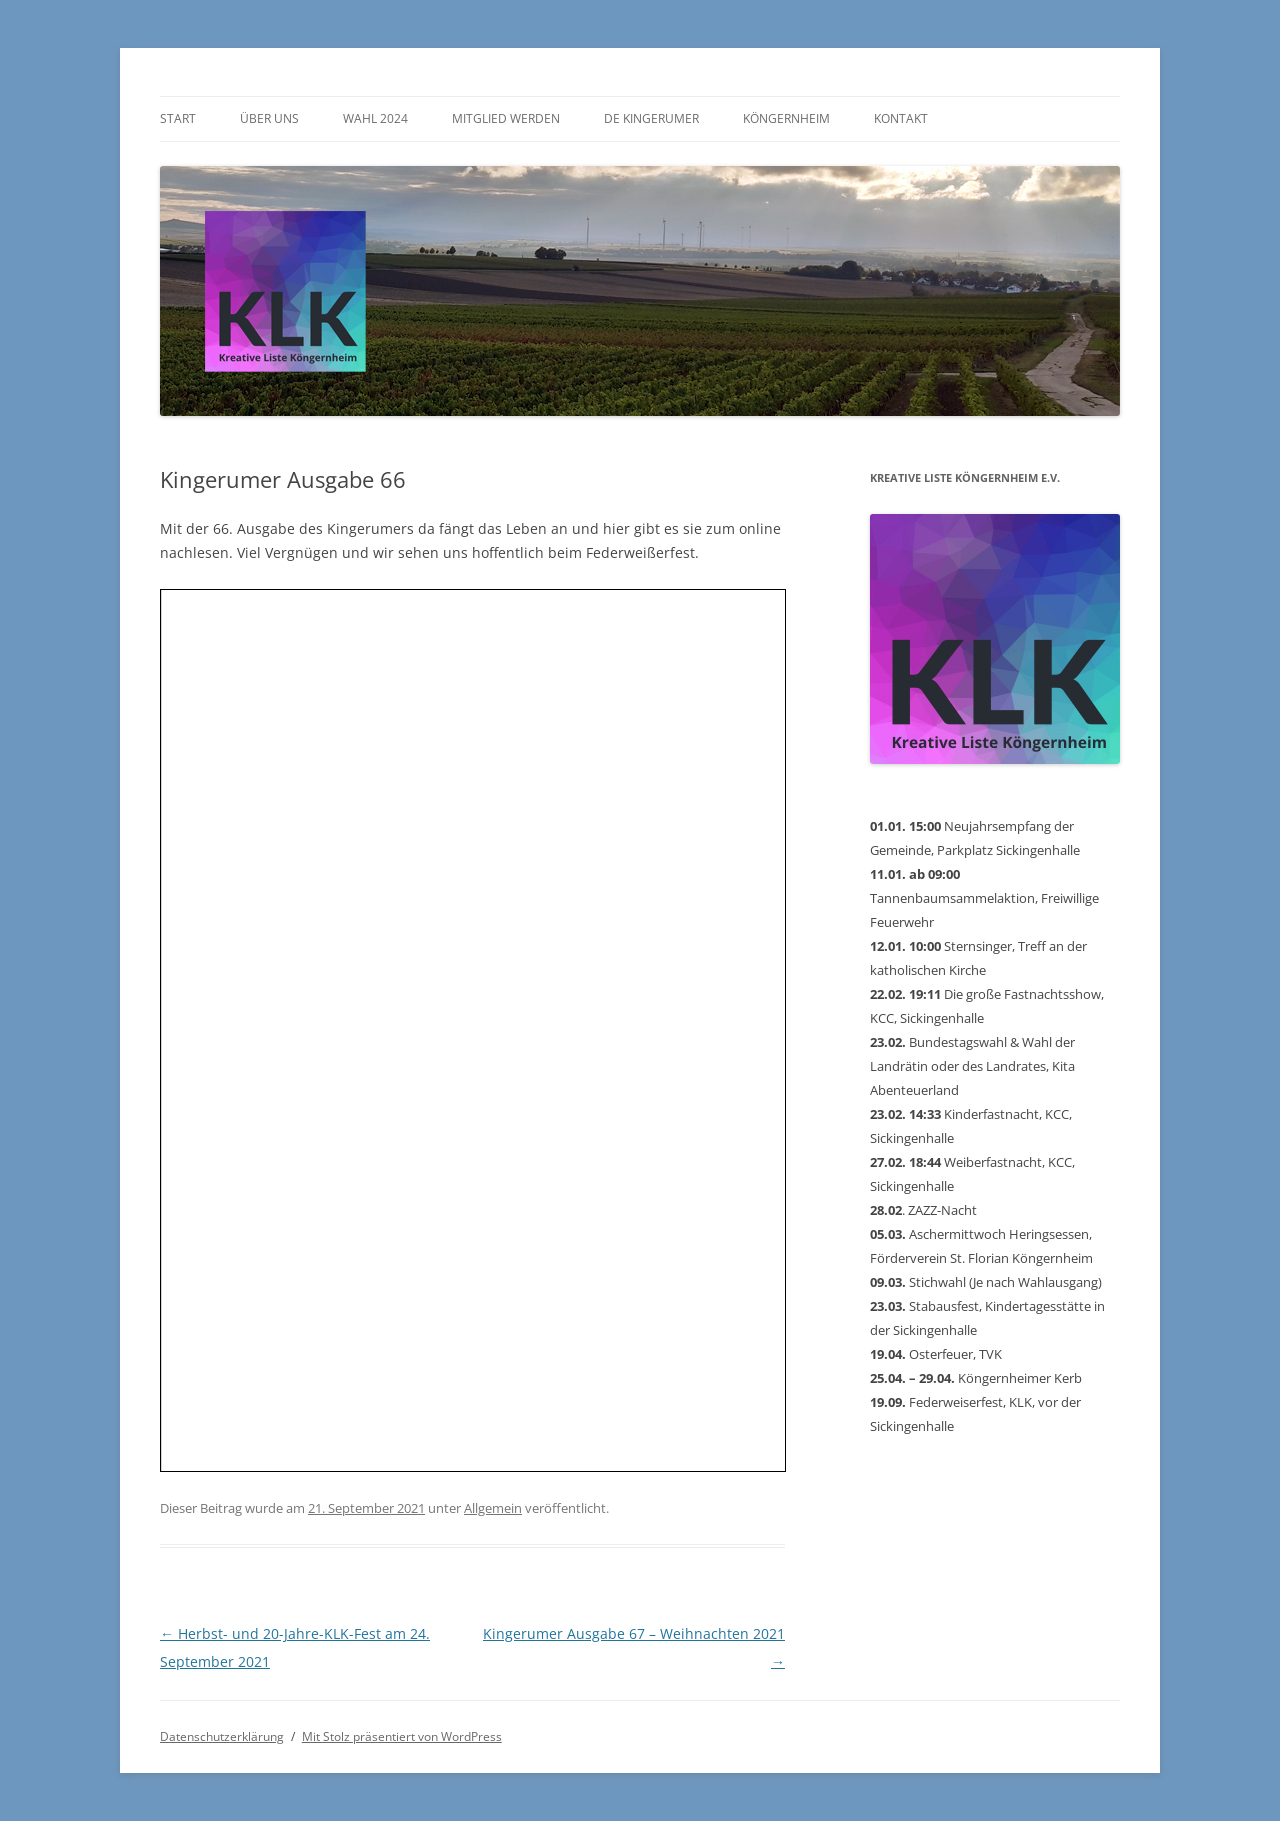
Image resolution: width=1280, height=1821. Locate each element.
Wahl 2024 (375, 118)
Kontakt (901, 118)
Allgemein (493, 1508)
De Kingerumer (651, 118)
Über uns (269, 118)
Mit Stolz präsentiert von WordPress (402, 1736)
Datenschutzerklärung (222, 1736)
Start (178, 118)
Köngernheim (786, 118)
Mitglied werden (506, 118)
